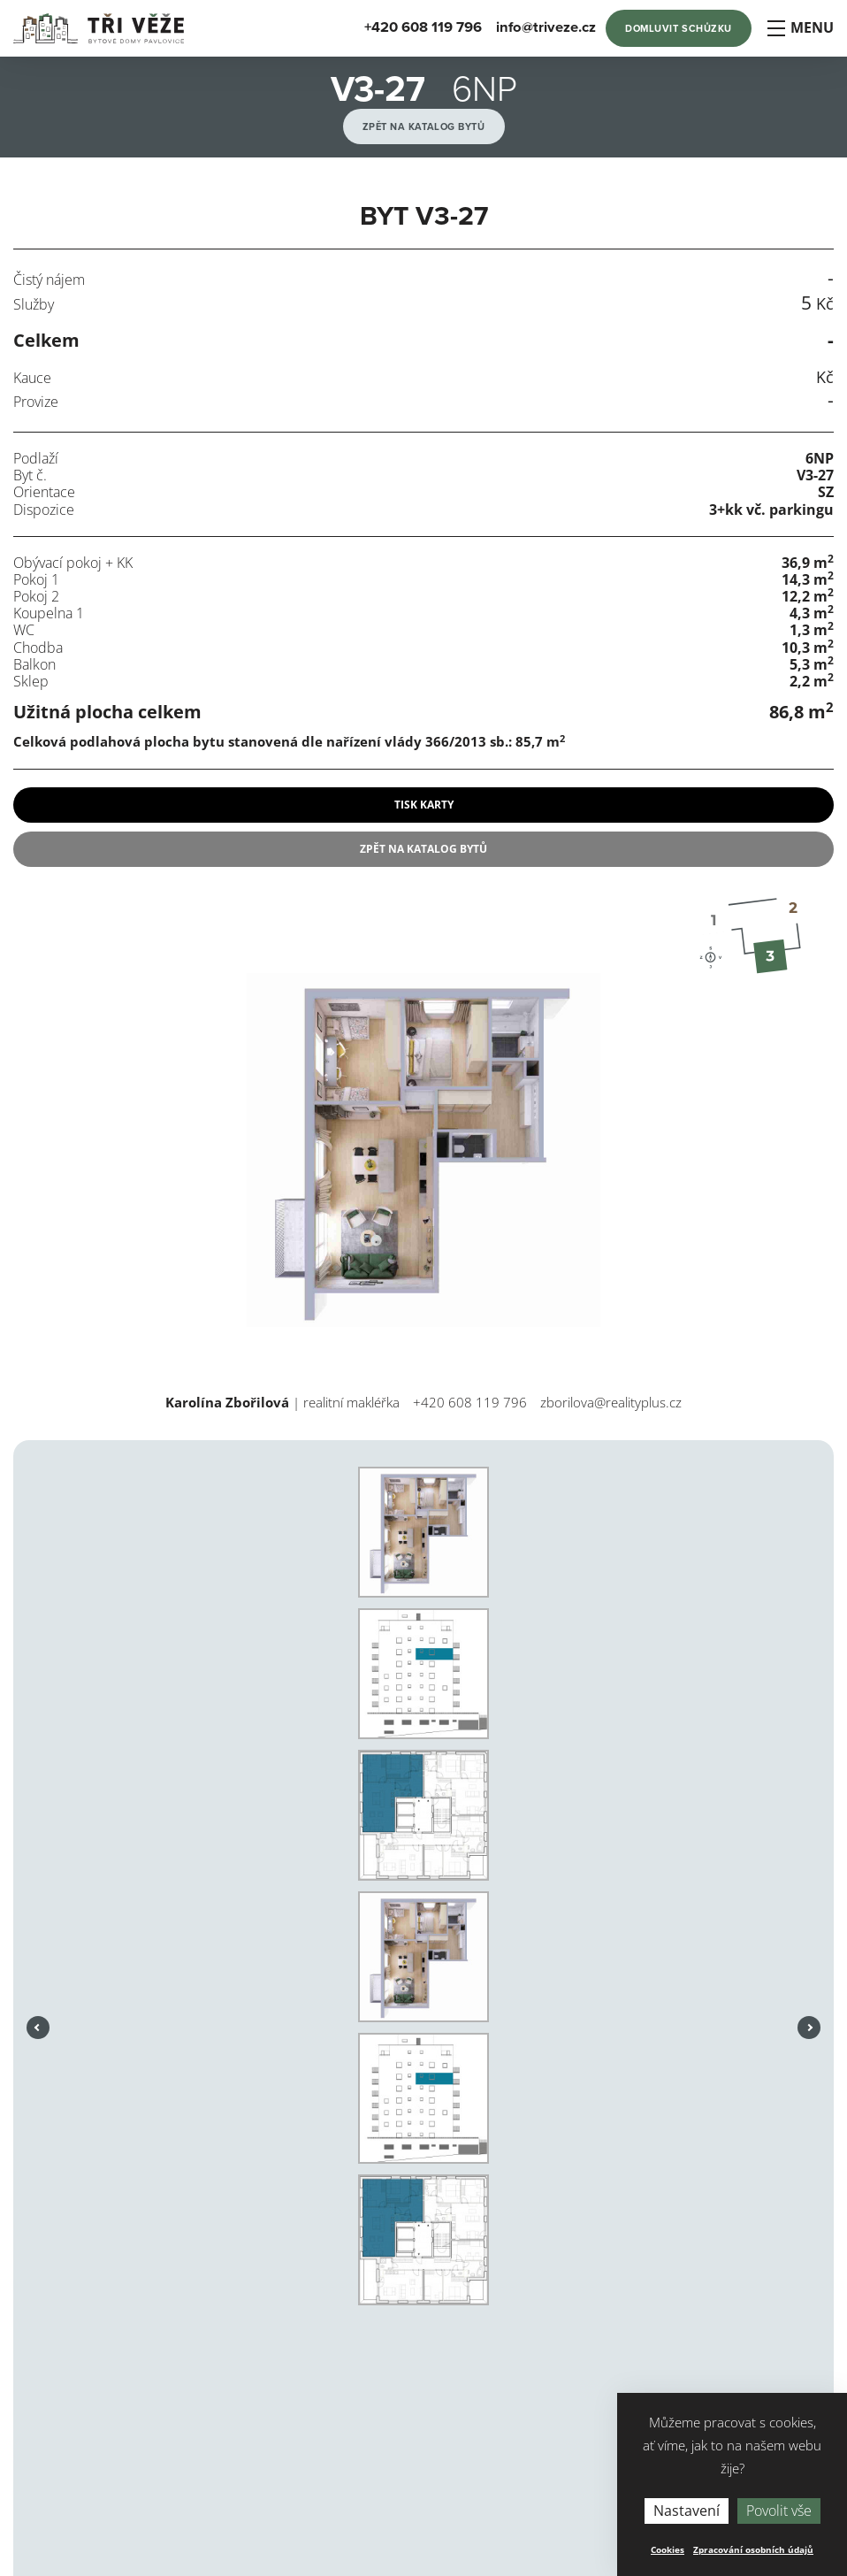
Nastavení (686, 2510)
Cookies (667, 2549)
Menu (800, 28)
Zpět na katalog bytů (423, 127)
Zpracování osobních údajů (753, 2549)
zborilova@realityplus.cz (611, 1402)
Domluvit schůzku (678, 28)
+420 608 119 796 (470, 1402)
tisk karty (424, 804)
